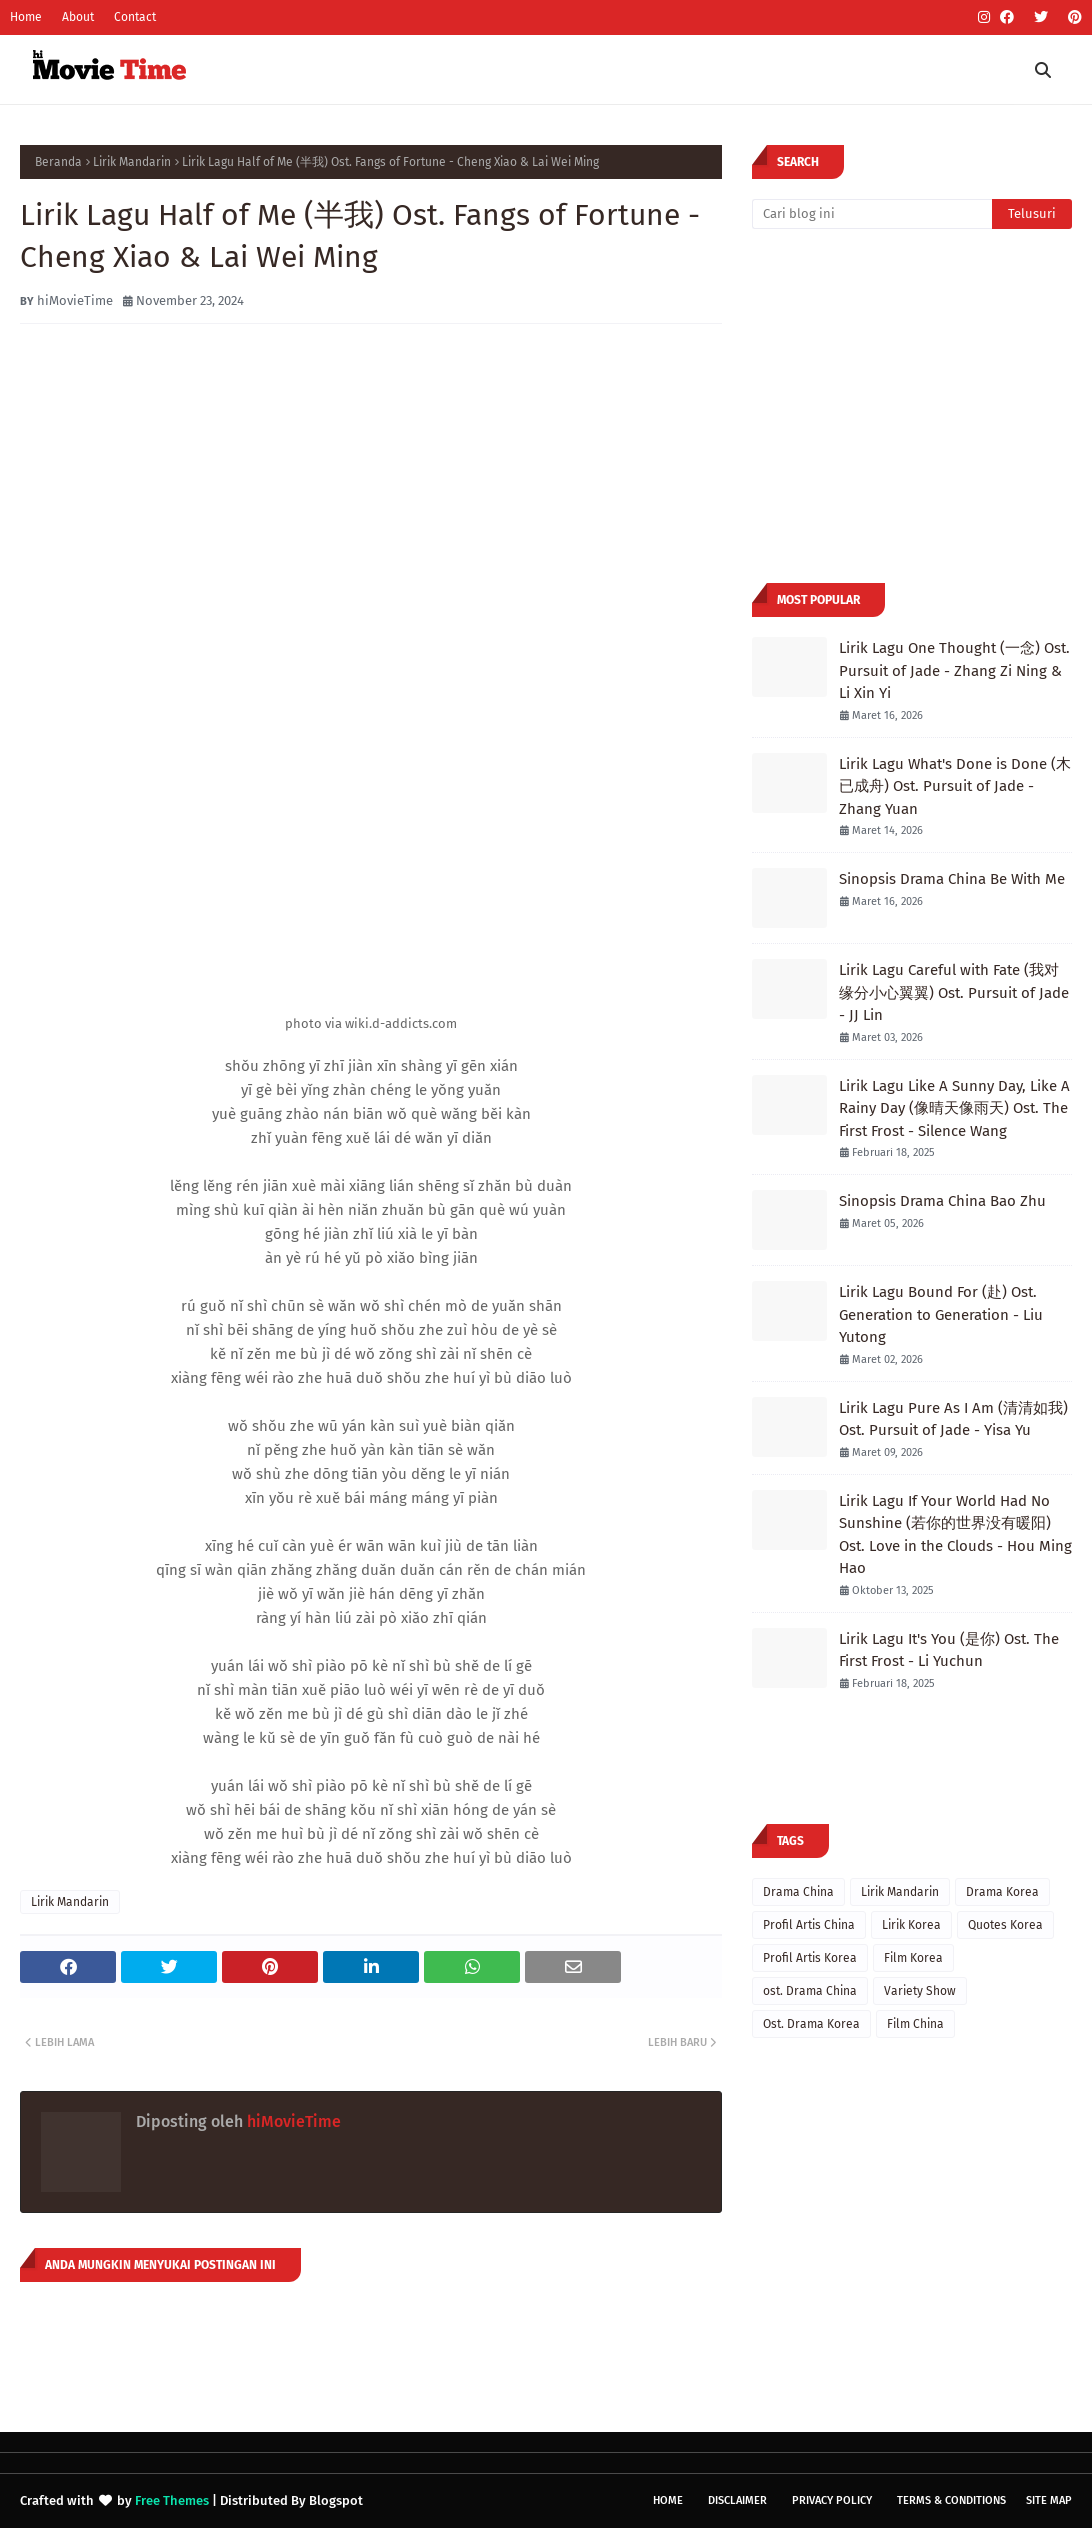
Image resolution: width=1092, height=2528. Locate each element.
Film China (915, 2024)
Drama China (798, 1892)
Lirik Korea (911, 1925)
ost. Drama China (810, 1991)
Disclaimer (737, 2500)
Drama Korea (1002, 1892)
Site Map (1049, 2500)
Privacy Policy (832, 2500)
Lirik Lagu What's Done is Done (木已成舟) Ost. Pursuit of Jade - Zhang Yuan (955, 786)
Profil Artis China (809, 1925)
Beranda (58, 162)
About (78, 17)
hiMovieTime (75, 300)
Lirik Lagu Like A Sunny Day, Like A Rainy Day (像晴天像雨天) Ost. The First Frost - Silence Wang (954, 1108)
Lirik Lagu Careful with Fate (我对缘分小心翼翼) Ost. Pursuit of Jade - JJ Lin (954, 992)
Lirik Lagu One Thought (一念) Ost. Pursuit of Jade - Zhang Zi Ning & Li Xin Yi (954, 670)
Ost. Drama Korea (811, 2024)
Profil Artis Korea (810, 1958)
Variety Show (920, 1991)
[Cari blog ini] (872, 214)
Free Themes (172, 2500)
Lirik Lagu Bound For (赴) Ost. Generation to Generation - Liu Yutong (941, 1314)
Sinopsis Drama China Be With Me (952, 879)
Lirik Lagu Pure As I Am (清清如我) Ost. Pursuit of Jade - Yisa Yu (953, 1419)
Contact (135, 17)
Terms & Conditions (951, 2500)
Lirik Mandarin (132, 162)
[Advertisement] (920, 404)
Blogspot (336, 2500)
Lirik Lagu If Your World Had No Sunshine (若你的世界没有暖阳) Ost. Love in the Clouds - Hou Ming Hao (955, 1535)
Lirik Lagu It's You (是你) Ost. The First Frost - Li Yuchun (949, 1650)
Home (26, 17)
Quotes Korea (1005, 1925)
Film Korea (913, 1958)
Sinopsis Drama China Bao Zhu (942, 1201)
